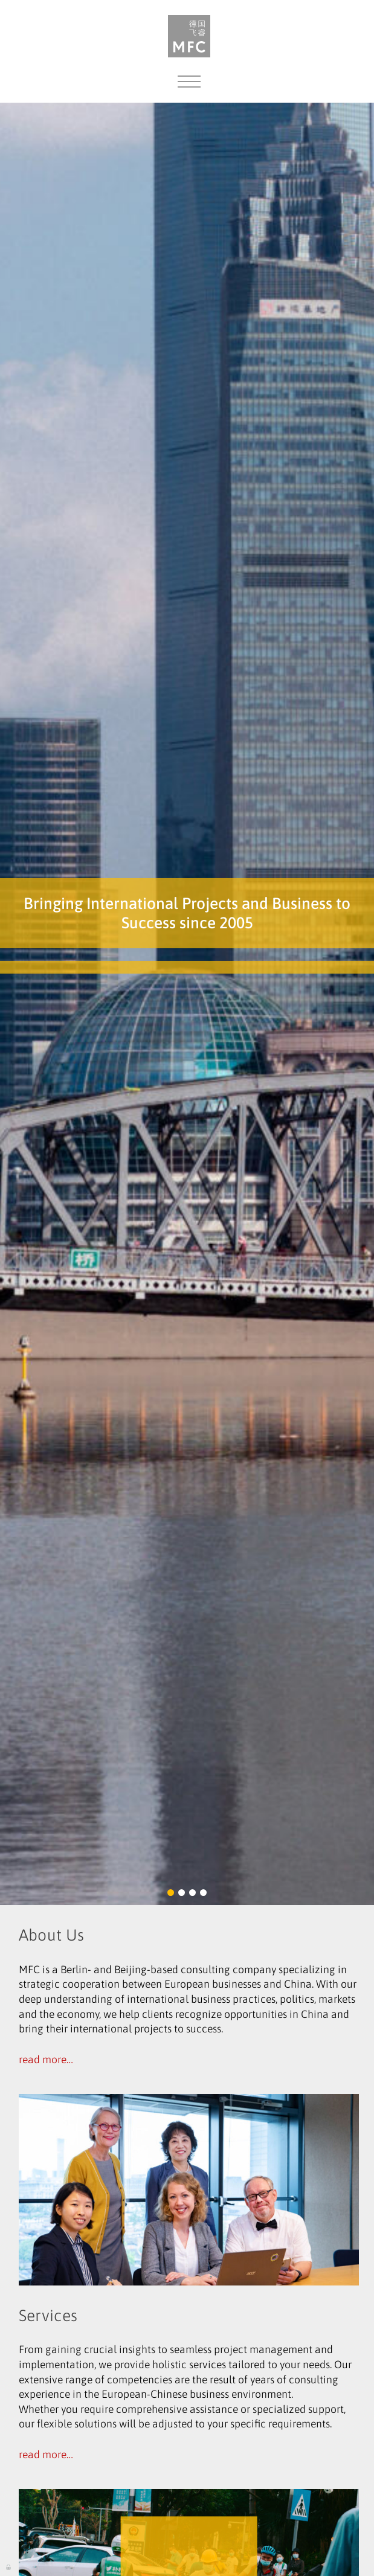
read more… (46, 2060)
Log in (9, 2566)
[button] (170, 1892)
